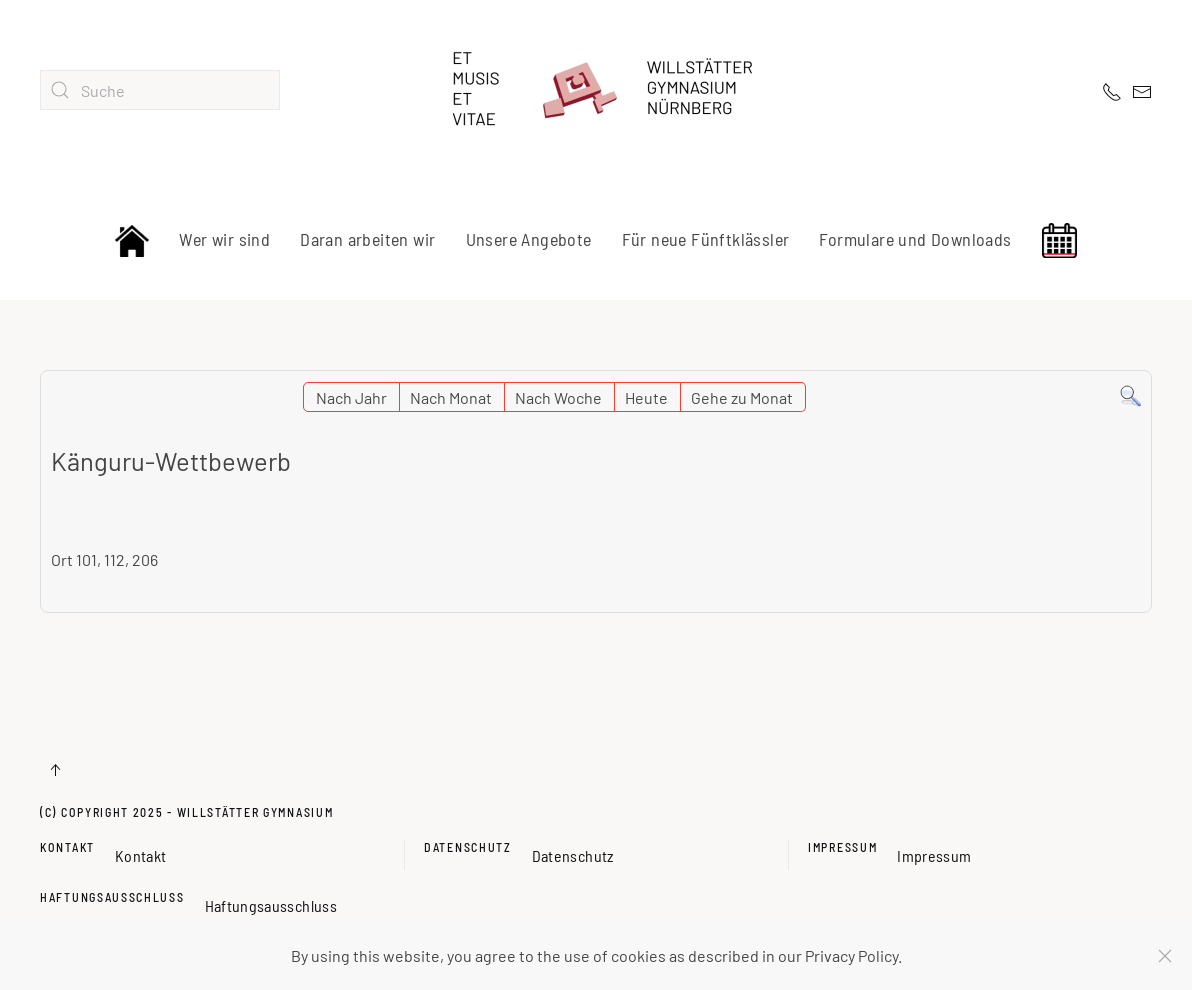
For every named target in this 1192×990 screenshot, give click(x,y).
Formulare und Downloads (915, 239)
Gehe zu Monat (742, 397)
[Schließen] (1165, 956)
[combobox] (160, 90)
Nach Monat (451, 397)
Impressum (842, 847)
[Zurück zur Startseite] (596, 90)
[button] (55, 770)
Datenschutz (468, 847)
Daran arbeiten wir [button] (367, 239)
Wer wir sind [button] (224, 239)
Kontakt (67, 847)
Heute (646, 397)
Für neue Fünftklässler (706, 239)
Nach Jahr (351, 397)
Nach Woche (558, 397)
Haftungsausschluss (112, 897)
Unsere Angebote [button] (529, 239)
